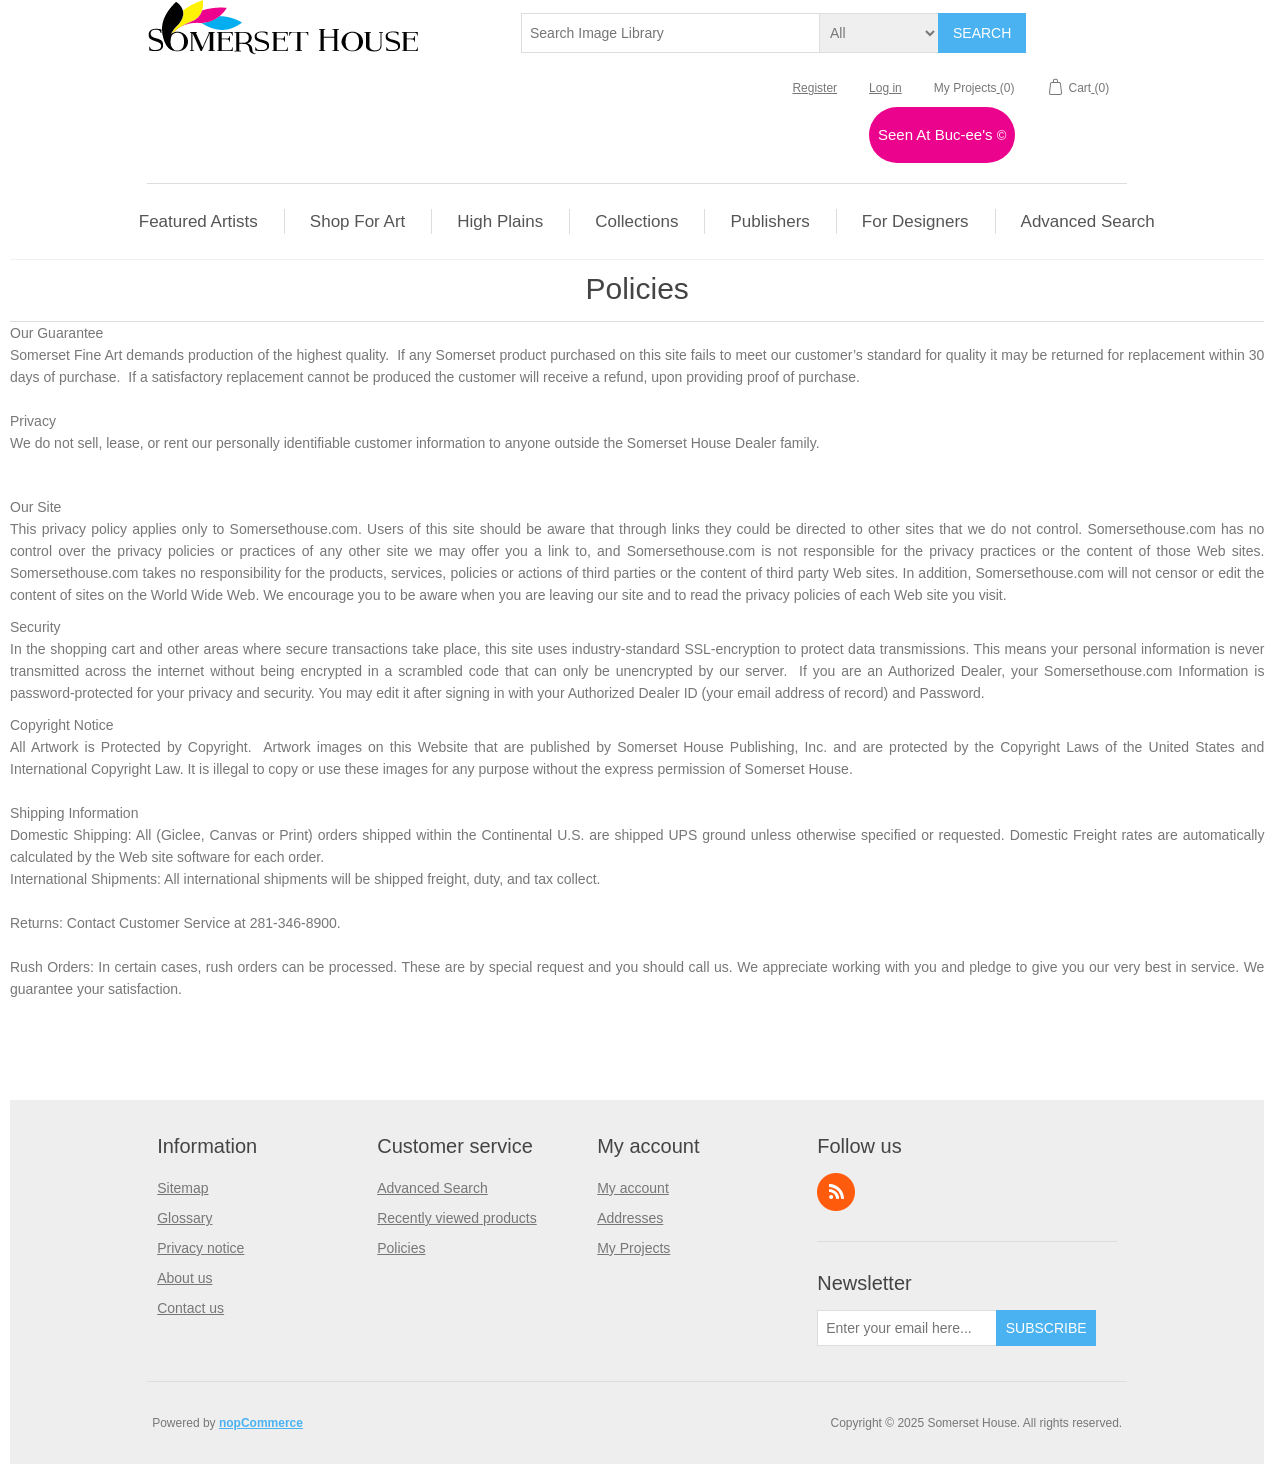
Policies (401, 1248)
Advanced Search (432, 1188)
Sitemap (182, 1188)
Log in (885, 88)
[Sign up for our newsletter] (907, 1328)
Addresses (630, 1218)
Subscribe (1046, 1328)
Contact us (190, 1308)
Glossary (184, 1218)
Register (814, 88)
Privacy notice (200, 1248)
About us (184, 1278)
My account (633, 1188)
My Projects (633, 1248)
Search (982, 33)
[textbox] (671, 33)
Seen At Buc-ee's (942, 134)
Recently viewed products (457, 1218)
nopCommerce (261, 1423)
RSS (836, 1192)
